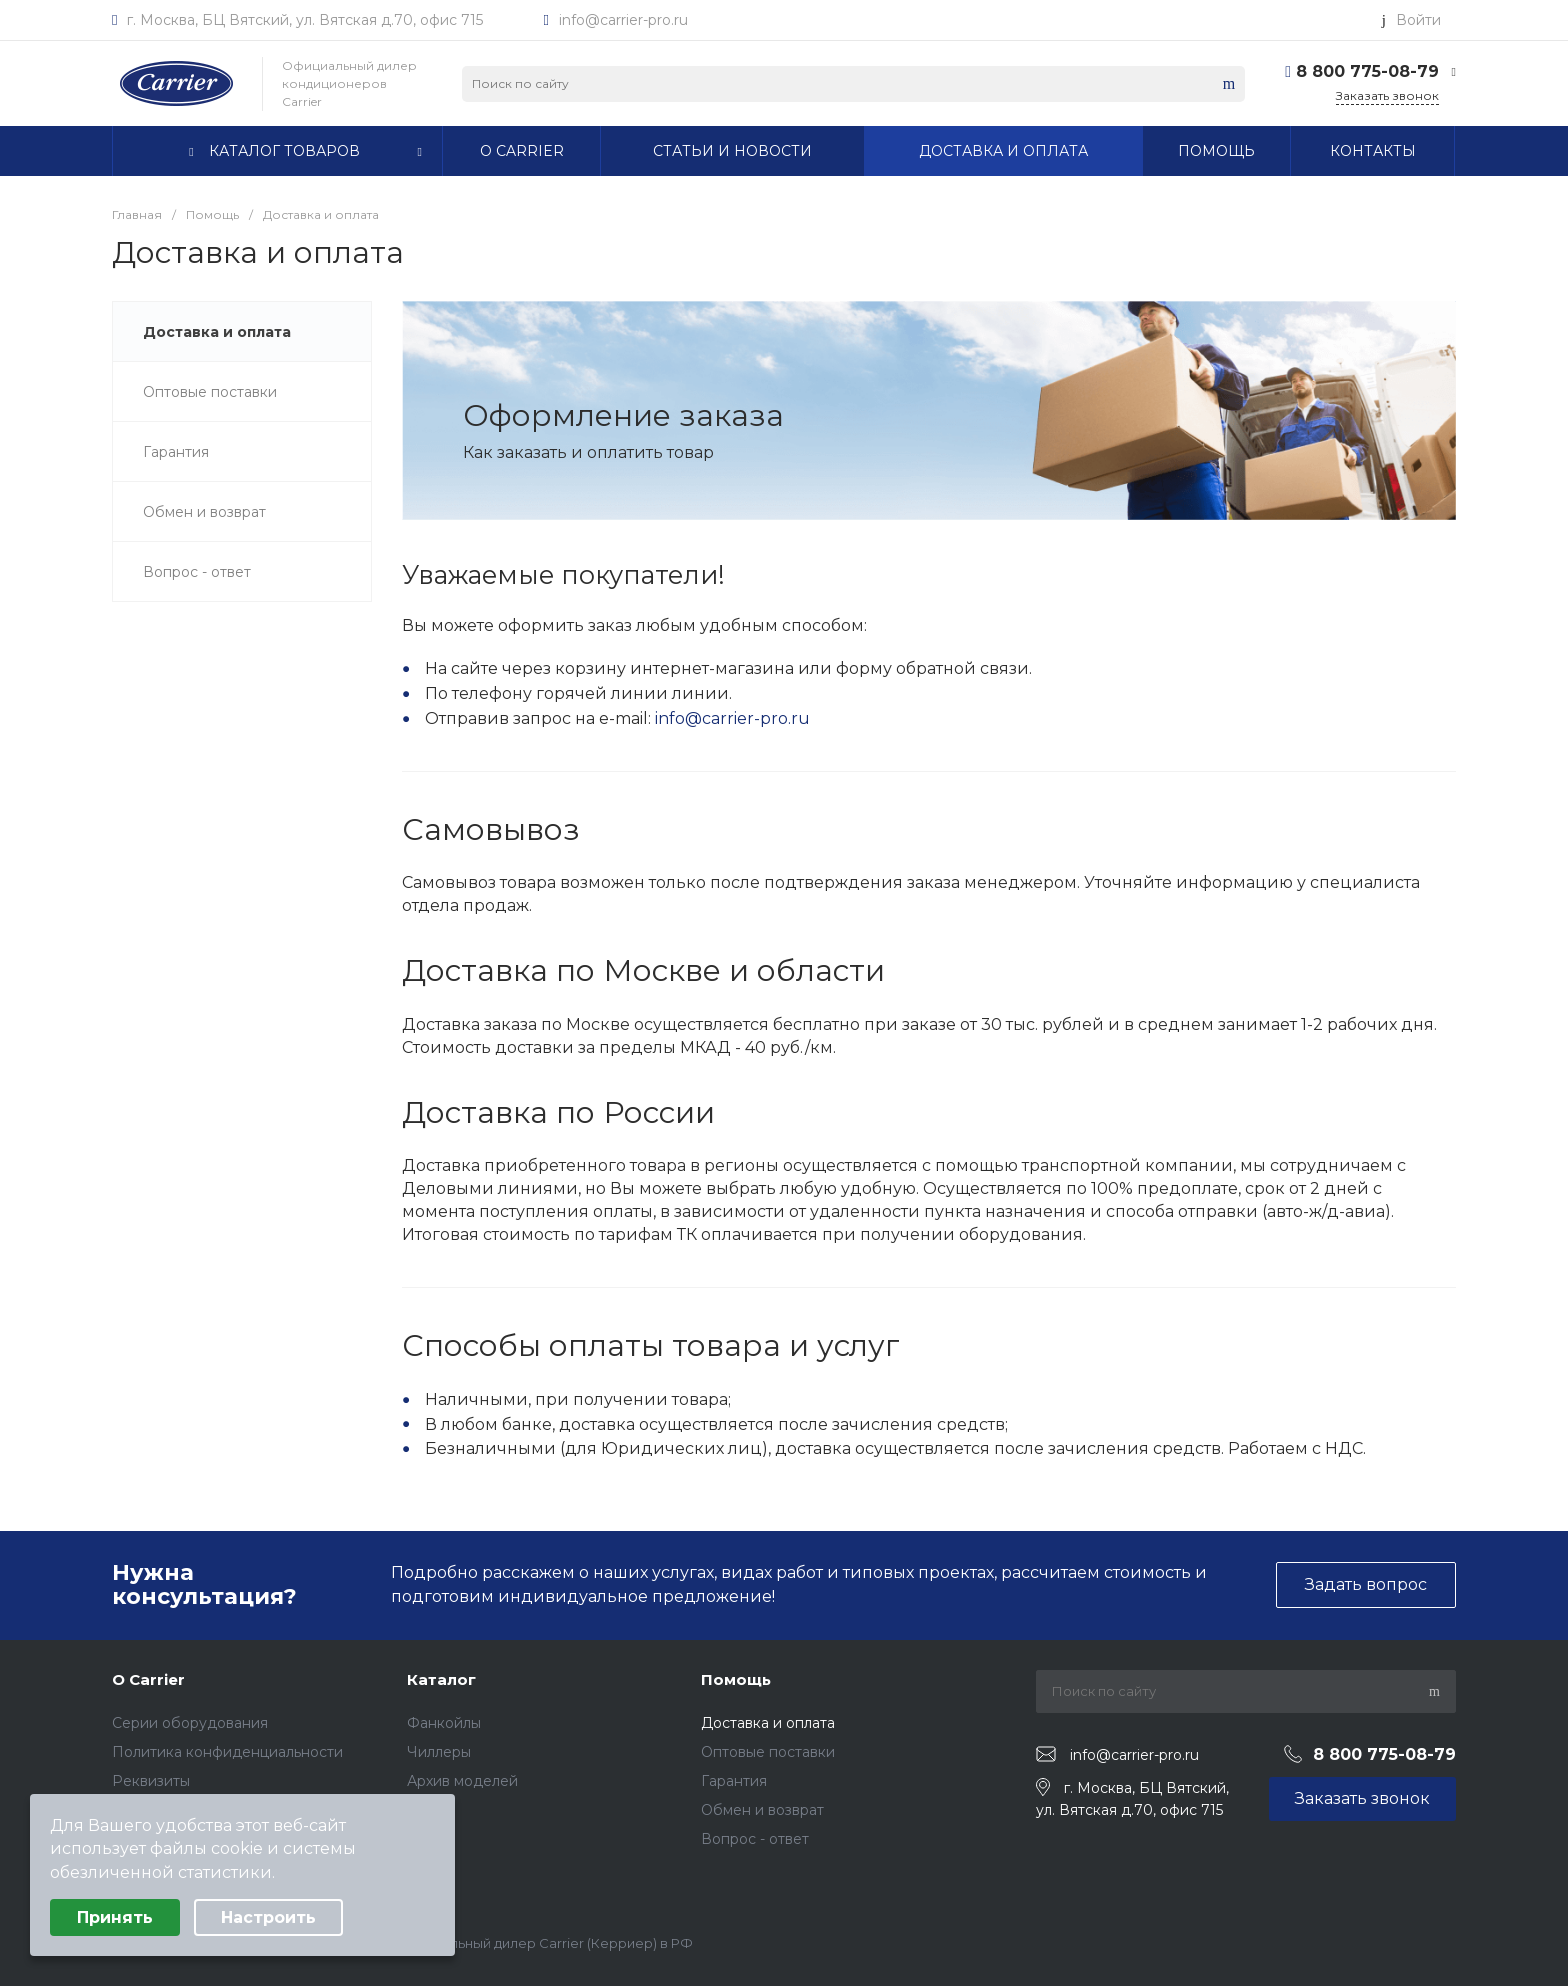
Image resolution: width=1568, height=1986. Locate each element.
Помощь (736, 1679)
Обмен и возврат (762, 1810)
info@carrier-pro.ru (623, 20)
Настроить (268, 1917)
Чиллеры (439, 1752)
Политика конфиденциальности (227, 1752)
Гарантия (734, 1781)
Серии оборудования (190, 1723)
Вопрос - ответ (755, 1839)
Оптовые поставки (768, 1752)
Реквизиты (151, 1781)
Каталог (441, 1679)
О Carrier (148, 1679)
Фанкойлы (444, 1723)
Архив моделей (462, 1781)
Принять (115, 1917)
